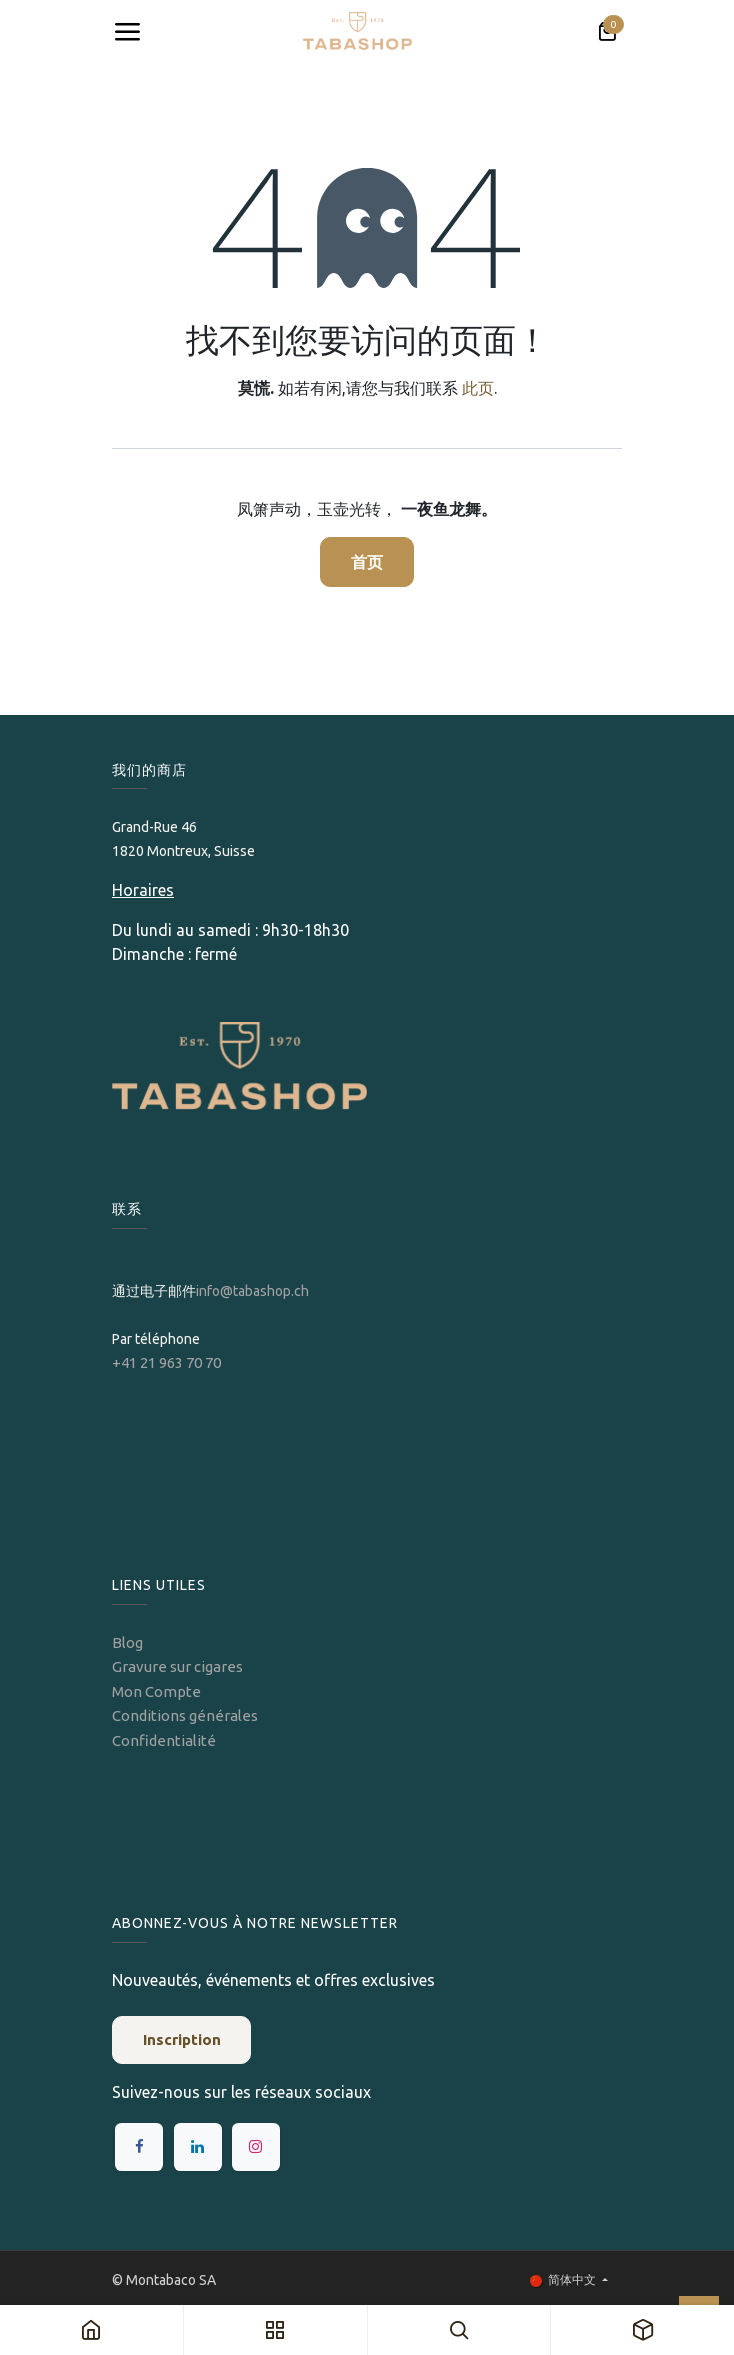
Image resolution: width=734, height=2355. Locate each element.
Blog (127, 1642)
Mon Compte (156, 1691)
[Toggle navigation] (127, 32)
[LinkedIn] (198, 2147)
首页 (367, 562)
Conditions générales (185, 1715)
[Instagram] (256, 2147)
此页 (478, 388)
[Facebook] (139, 2147)
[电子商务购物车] (607, 32)
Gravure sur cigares (177, 1666)
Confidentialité (164, 1740)
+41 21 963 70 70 (166, 1362)
